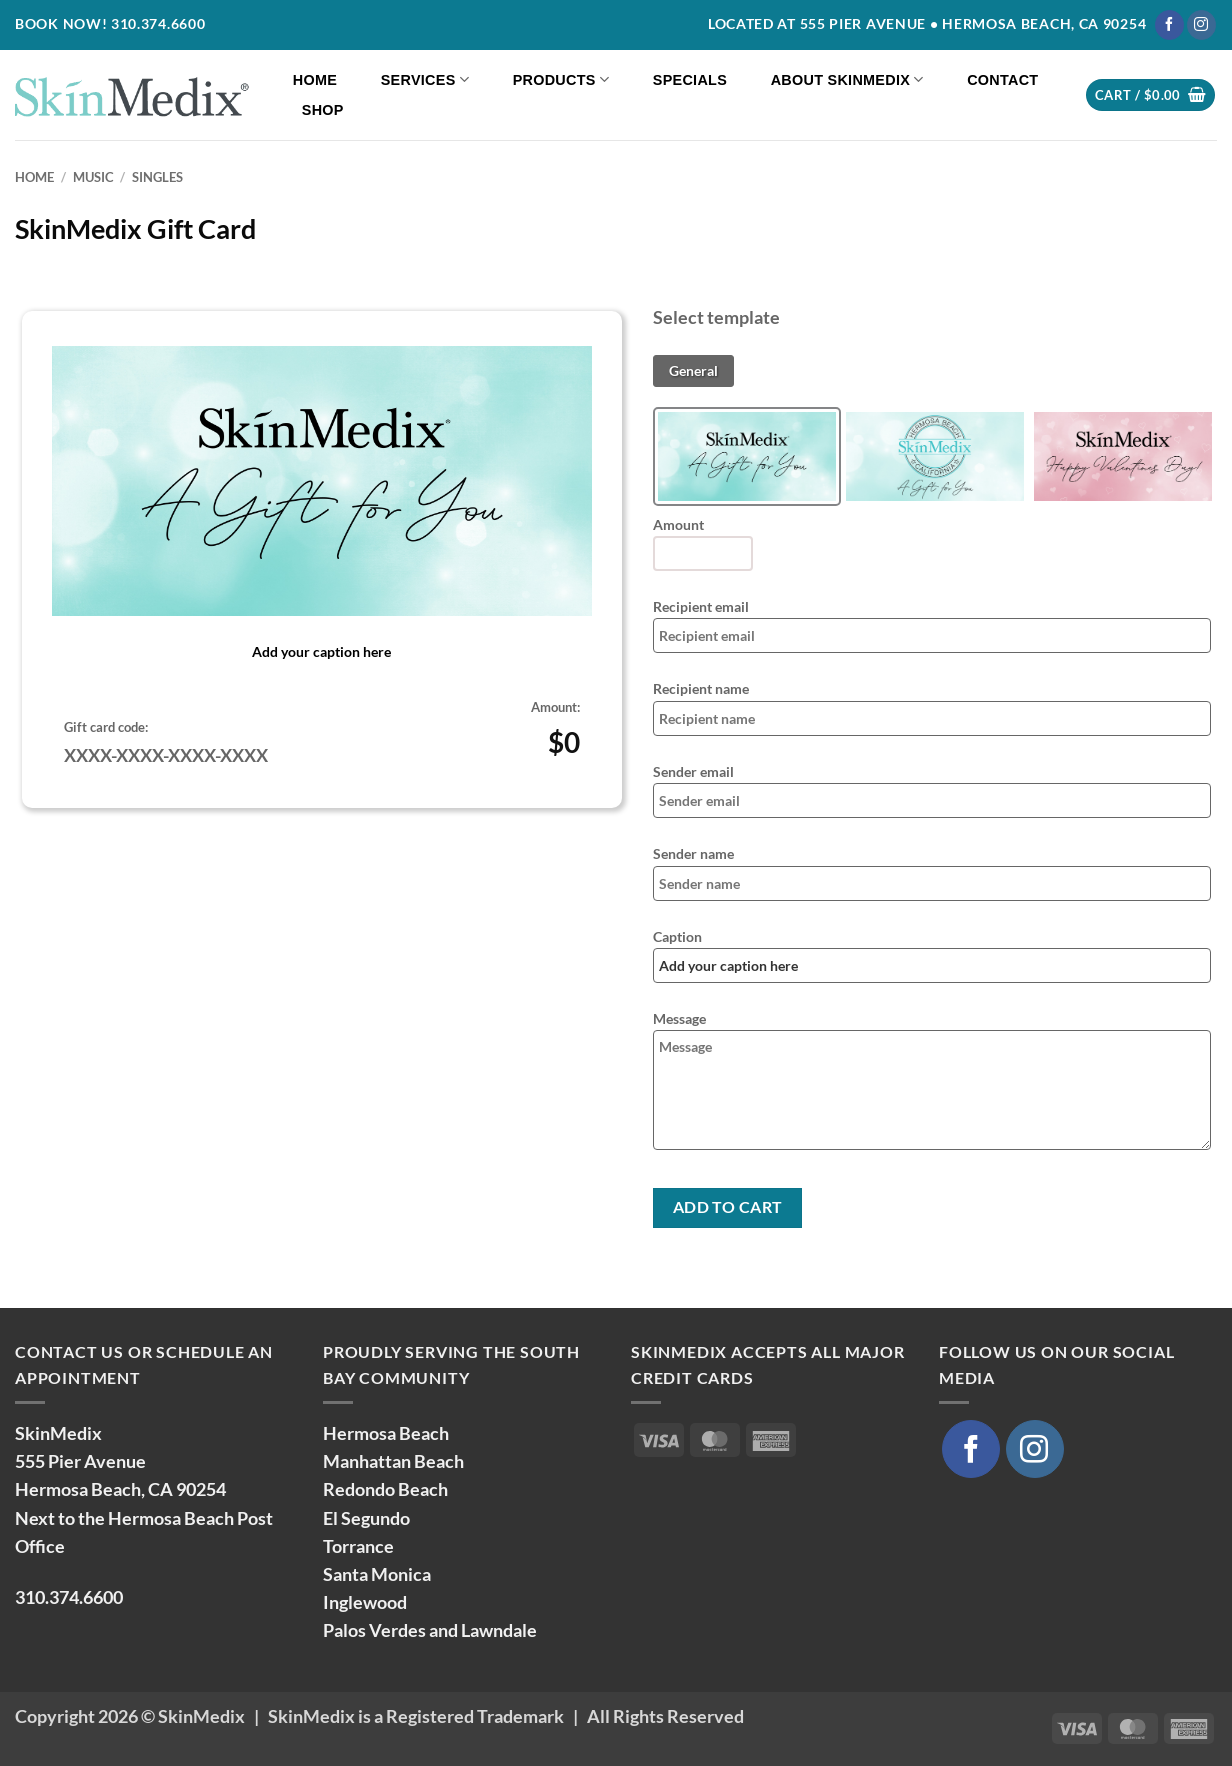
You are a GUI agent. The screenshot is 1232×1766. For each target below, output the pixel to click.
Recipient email (701, 606)
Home (315, 80)
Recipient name (701, 688)
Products (561, 79)
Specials (690, 80)
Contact (1002, 80)
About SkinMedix (847, 79)
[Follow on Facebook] (1169, 25)
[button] (1150, 95)
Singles (157, 177)
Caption (677, 936)
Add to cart (728, 1207)
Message (679, 1018)
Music (93, 177)
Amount (678, 524)
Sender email (693, 771)
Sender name (693, 853)
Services (425, 79)
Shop (323, 110)
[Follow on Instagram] (1201, 25)
